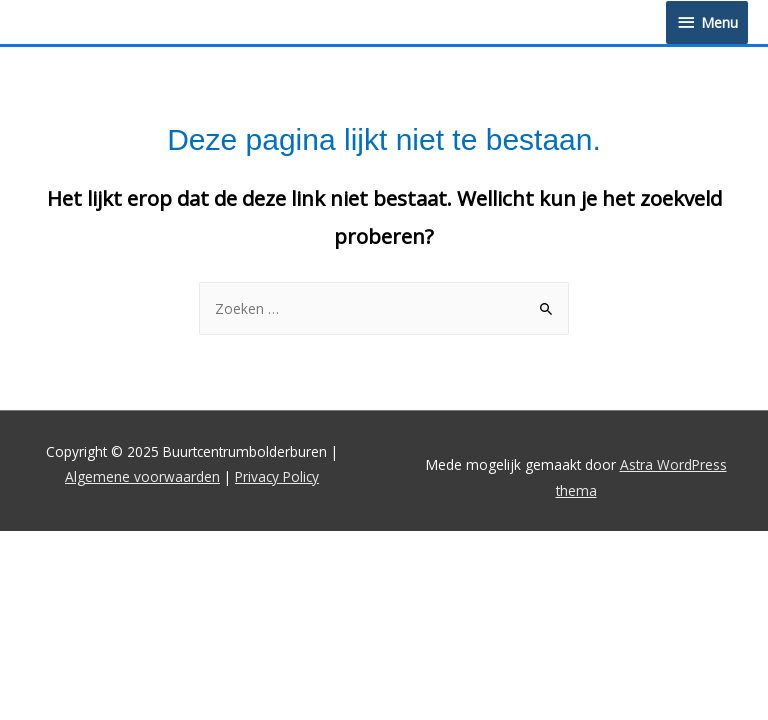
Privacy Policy (277, 476)
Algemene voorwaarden (142, 476)
